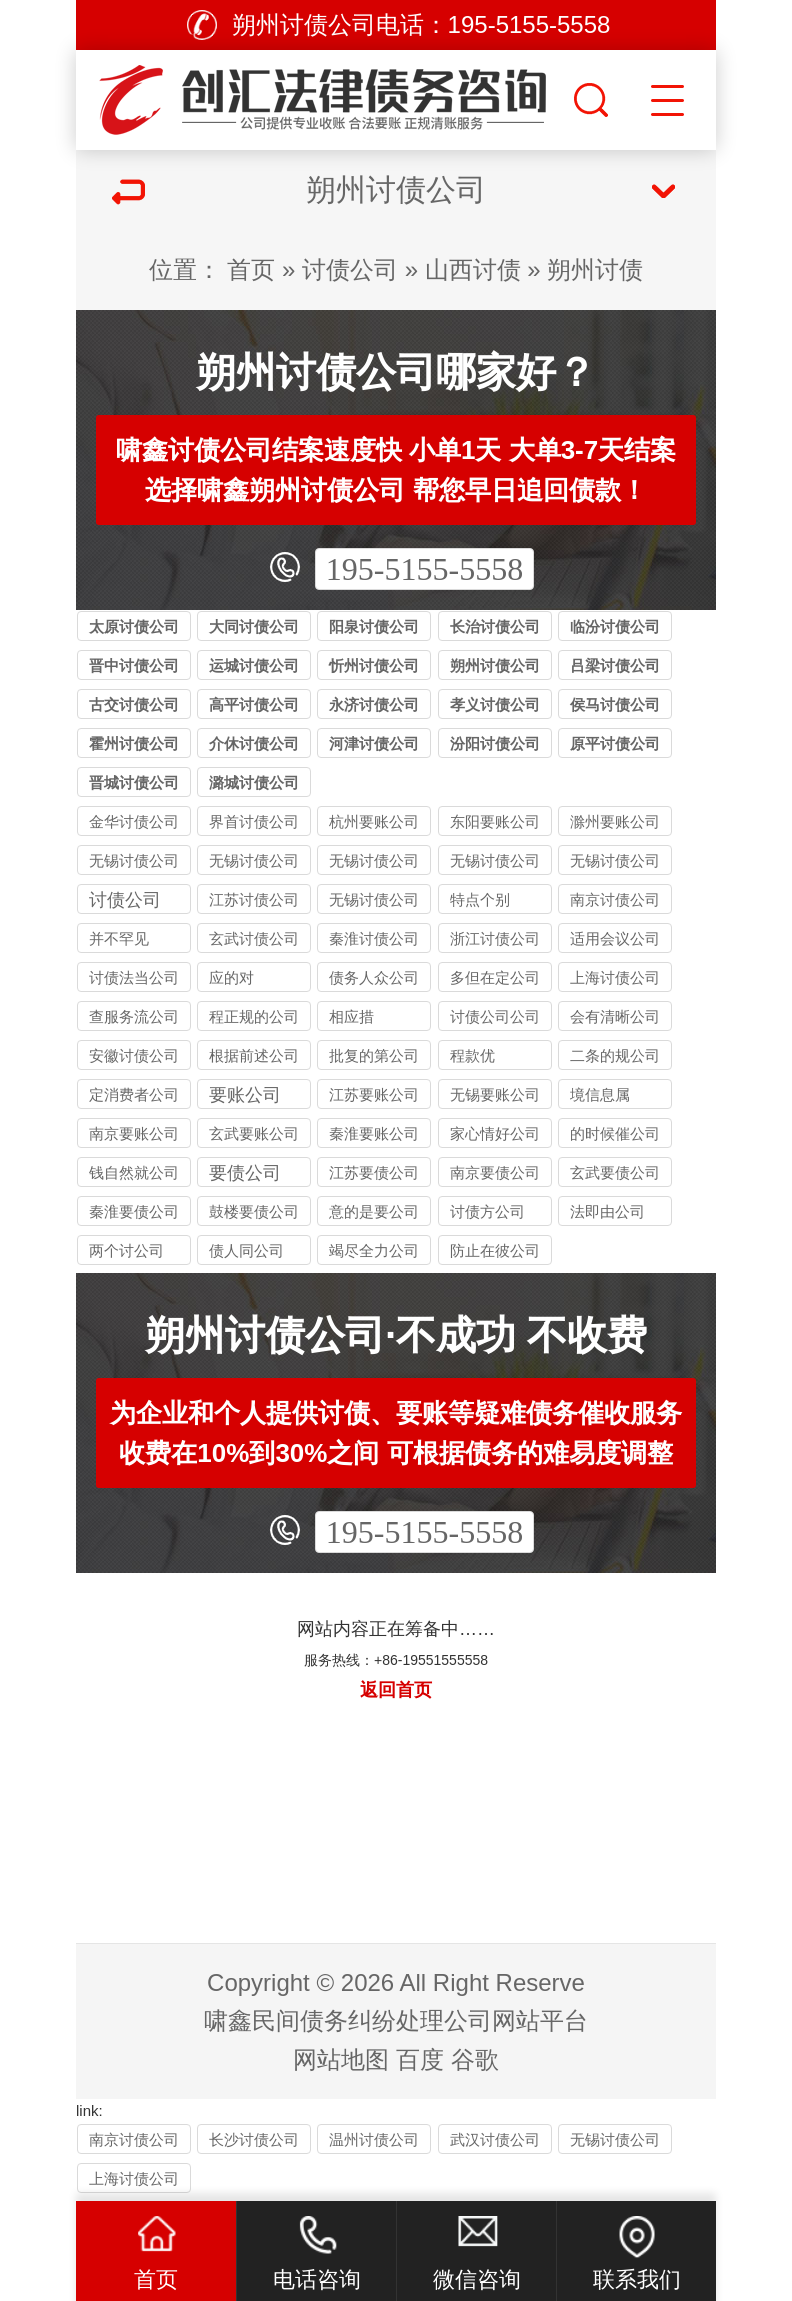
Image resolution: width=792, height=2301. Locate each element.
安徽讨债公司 (134, 1055)
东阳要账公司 (495, 821)
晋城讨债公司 (134, 782)
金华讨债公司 (134, 821)
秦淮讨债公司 (374, 938)
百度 (420, 2059)
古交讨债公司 (134, 704)
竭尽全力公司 (374, 1250)
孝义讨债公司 (495, 704)
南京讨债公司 (615, 899)
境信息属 (600, 1094)
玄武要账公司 (254, 1133)
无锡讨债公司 (374, 899)
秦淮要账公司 (374, 1133)
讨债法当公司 (134, 977)
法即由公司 (607, 1211)
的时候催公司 (615, 1133)
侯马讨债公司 (615, 704)
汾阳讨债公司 (495, 743)
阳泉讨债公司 (374, 626)
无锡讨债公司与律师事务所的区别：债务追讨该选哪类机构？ (615, 863)
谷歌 (475, 2059)
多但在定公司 (495, 977)
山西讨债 (473, 269)
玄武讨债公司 (254, 938)
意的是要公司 (374, 1211)
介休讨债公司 (254, 743)
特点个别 (480, 899)
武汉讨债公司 (495, 2139)
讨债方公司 (487, 1211)
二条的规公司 (615, 1055)
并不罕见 (119, 938)
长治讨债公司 (495, 626)
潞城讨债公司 (254, 782)
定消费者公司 (134, 1094)
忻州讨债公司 (374, 665)
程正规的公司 (254, 1016)
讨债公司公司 (495, 1016)
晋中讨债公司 (134, 665)
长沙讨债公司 (254, 2139)
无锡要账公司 (495, 1094)
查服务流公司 (134, 1016)
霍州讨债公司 (134, 743)
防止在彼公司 (495, 1250)
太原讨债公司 (134, 626)
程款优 (472, 1055)
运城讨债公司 (254, 665)
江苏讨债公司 (254, 899)
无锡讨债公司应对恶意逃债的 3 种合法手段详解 (495, 863)
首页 (251, 269)
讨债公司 (350, 269)
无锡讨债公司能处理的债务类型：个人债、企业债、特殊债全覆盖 (254, 863)
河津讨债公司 (374, 743)
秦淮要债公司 (134, 1211)
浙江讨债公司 (495, 938)
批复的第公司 (374, 1055)
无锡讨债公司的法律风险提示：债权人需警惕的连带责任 (134, 863)
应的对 (231, 977)
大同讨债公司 (254, 626)
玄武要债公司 (615, 1172)
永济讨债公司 (374, 704)
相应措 (351, 1016)
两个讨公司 (126, 1250)
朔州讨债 (595, 269)
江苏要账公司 (374, 1094)
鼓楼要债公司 (254, 1211)
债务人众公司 (374, 977)
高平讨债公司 (254, 704)
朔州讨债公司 (495, 665)
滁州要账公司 (615, 821)
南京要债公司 (495, 1172)
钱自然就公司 (134, 1172)
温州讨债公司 (374, 2139)
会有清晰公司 (615, 1016)
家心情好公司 (495, 1133)
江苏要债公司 (374, 1172)
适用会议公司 (615, 938)
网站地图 (341, 2059)
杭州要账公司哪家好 (374, 824)
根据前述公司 (254, 1055)
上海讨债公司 (615, 977)
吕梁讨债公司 (615, 665)
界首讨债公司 (254, 821)
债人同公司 (246, 1250)
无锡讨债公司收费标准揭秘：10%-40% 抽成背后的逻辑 (374, 863)
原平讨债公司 (615, 743)
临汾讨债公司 (615, 626)
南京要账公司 (134, 1133)
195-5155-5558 (424, 569)
